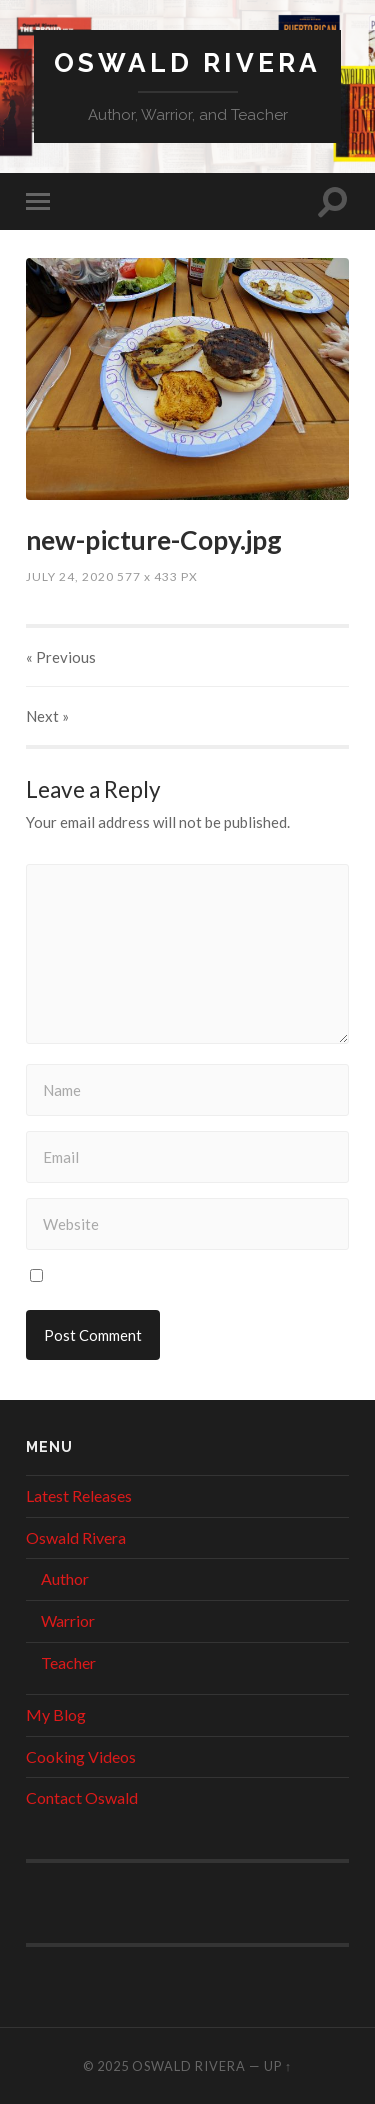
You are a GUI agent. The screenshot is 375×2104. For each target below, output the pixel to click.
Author (65, 1578)
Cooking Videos (81, 1756)
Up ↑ (278, 2066)
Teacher (68, 1662)
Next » (47, 716)
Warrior (68, 1620)
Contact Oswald (82, 1797)
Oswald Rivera (187, 62)
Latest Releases (79, 1495)
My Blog (56, 1714)
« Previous (61, 657)
